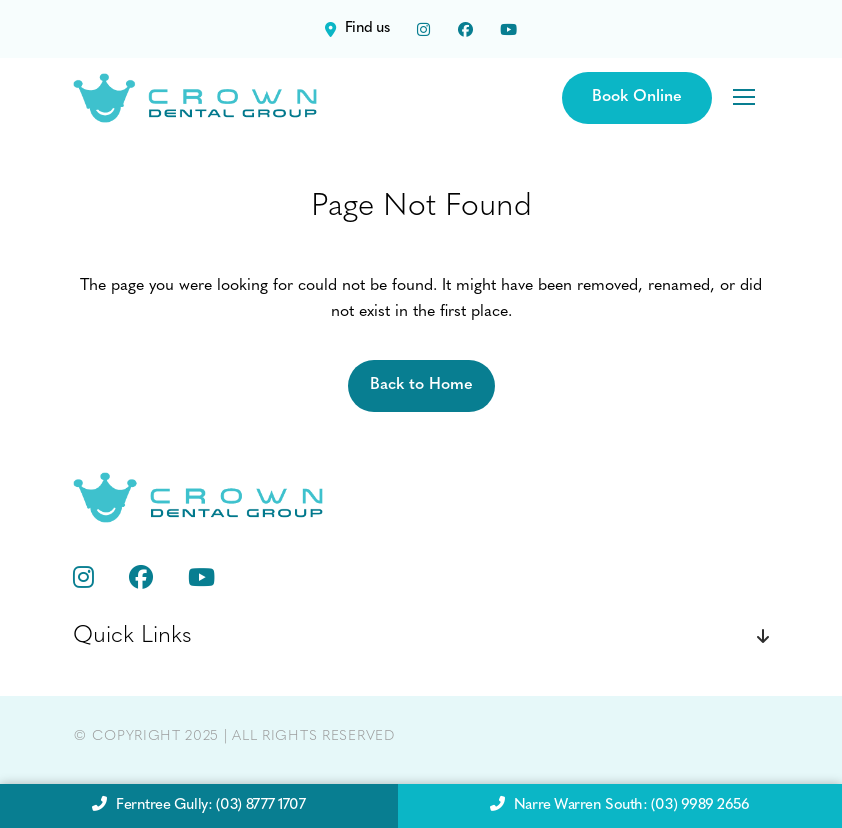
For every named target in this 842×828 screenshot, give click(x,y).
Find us (357, 29)
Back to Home (421, 385)
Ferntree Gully (198, 806)
